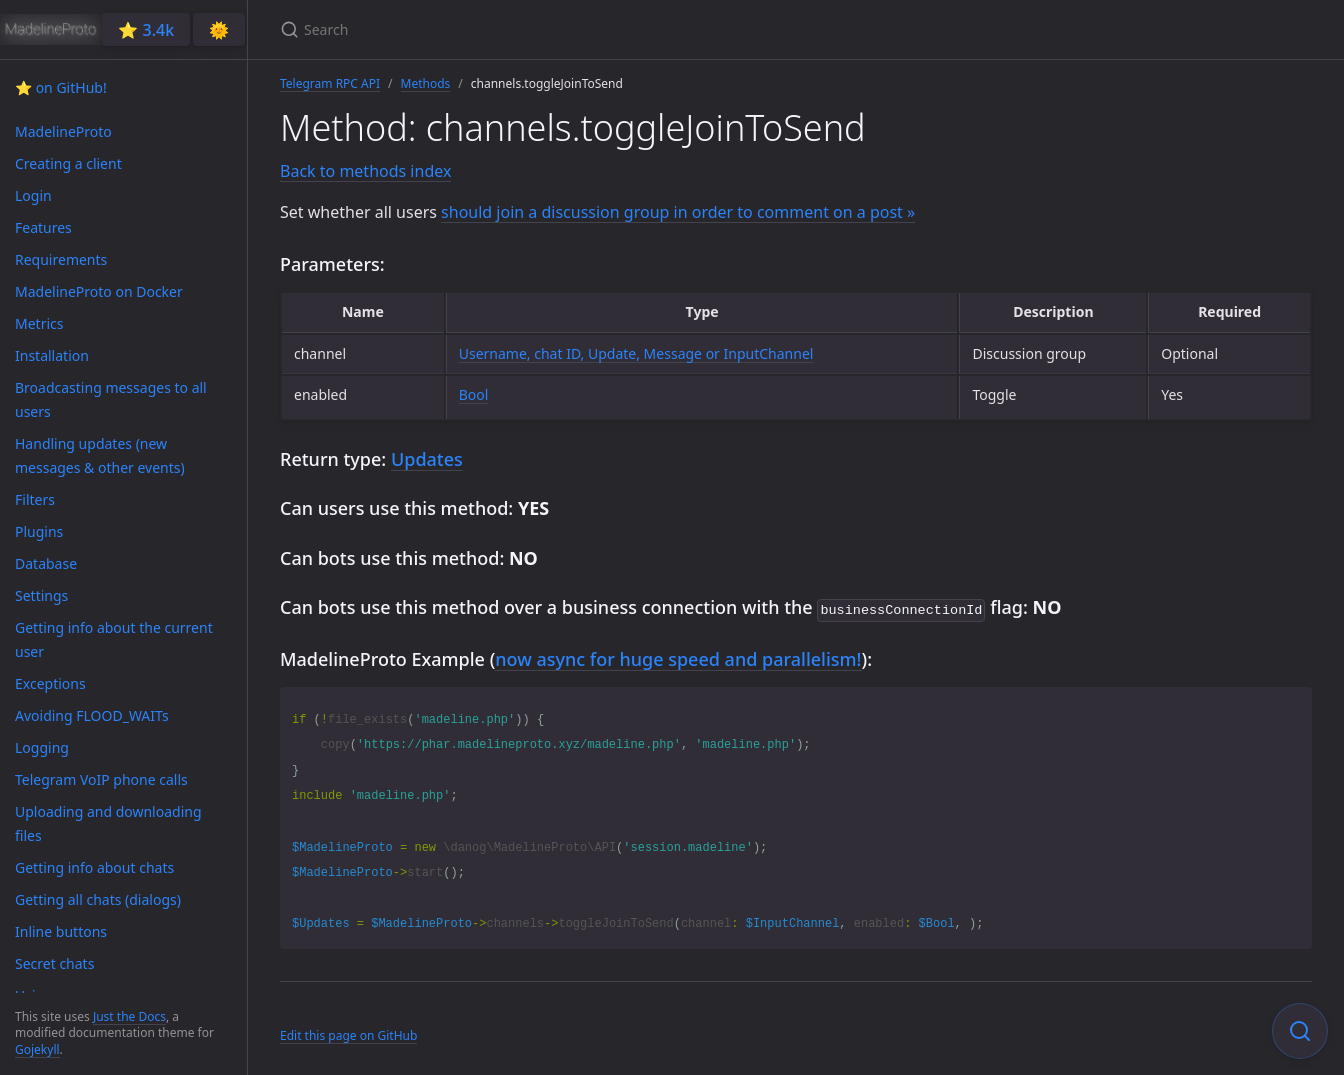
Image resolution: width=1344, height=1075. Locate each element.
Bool (474, 394)
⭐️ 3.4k (146, 30)
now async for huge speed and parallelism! (678, 657)
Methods (426, 83)
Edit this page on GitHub (348, 1033)
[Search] (516, 29)
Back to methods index (365, 171)
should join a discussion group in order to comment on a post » (678, 212)
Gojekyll (37, 1049)
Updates (427, 459)
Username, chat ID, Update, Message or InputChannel (636, 353)
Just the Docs (129, 1016)
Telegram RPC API (330, 83)
